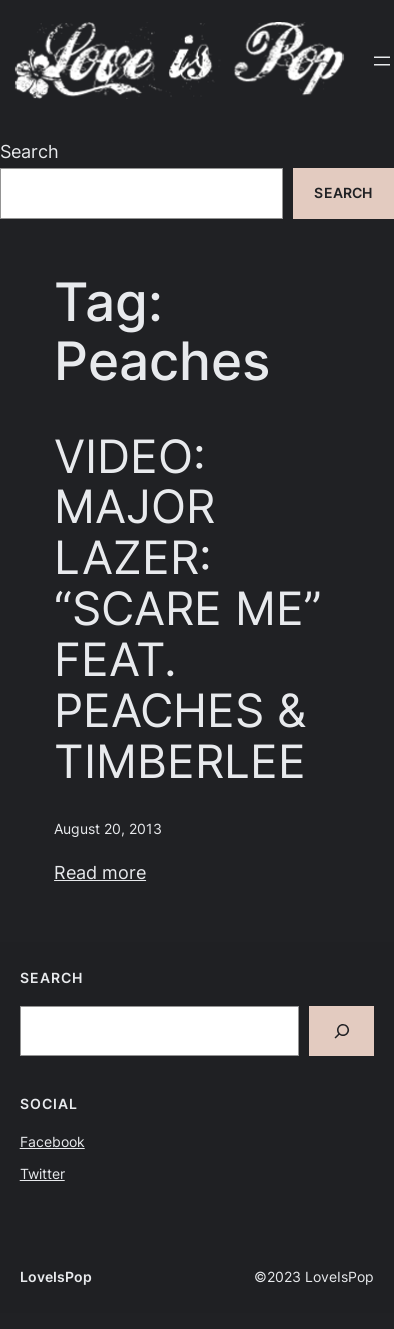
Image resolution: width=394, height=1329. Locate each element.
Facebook (52, 1142)
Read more (100, 872)
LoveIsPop (56, 1277)
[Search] (341, 1031)
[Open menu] (382, 61)
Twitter (42, 1174)
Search (29, 151)
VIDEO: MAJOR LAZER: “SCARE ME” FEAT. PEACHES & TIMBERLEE (188, 609)
